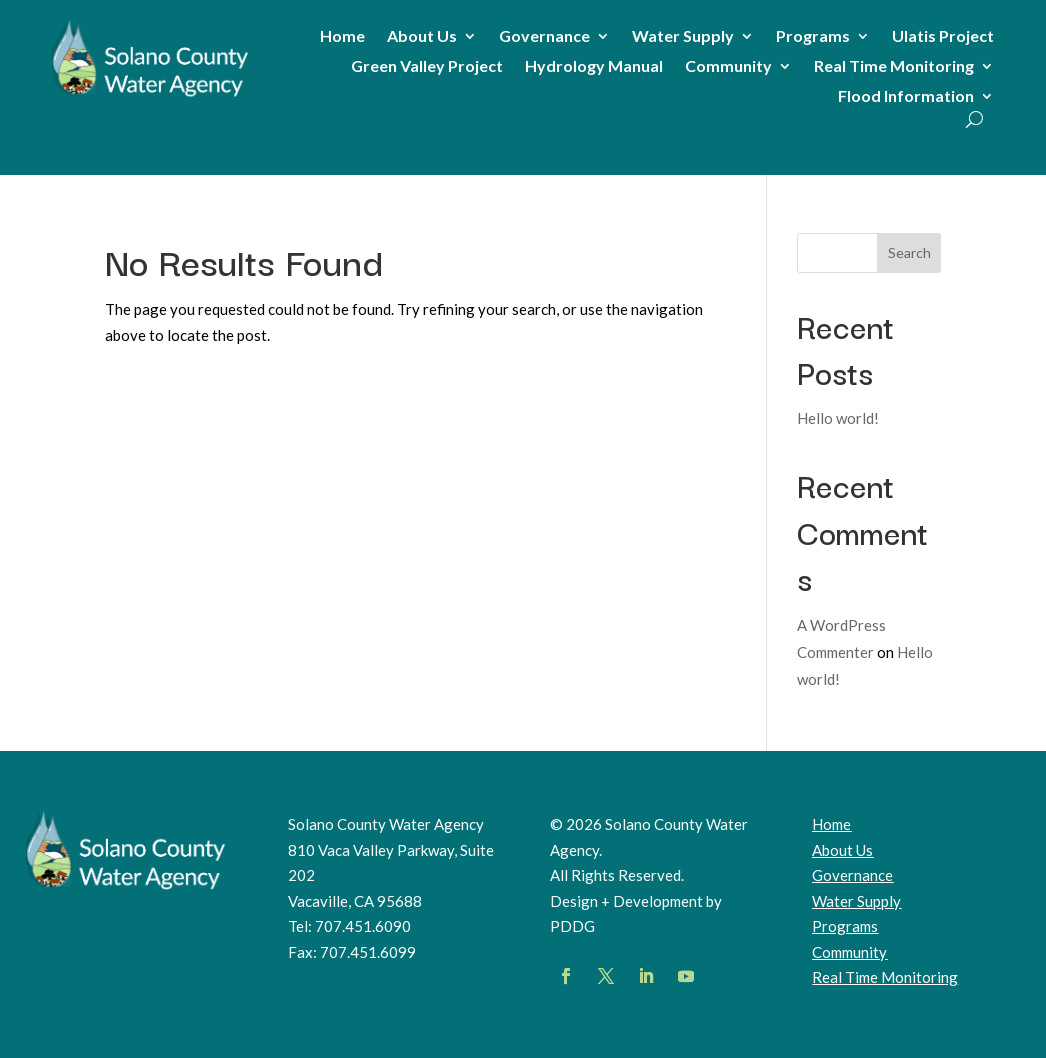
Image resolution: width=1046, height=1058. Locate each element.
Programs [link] (813, 37)
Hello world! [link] (838, 418)
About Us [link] (422, 37)
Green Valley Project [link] (427, 67)
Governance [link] (544, 37)
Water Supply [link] (683, 37)
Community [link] (728, 67)
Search (909, 252)
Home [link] (342, 37)
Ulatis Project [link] (943, 37)
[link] (150, 96)
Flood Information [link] (906, 97)
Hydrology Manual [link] (594, 67)
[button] (566, 976)
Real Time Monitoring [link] (894, 67)
